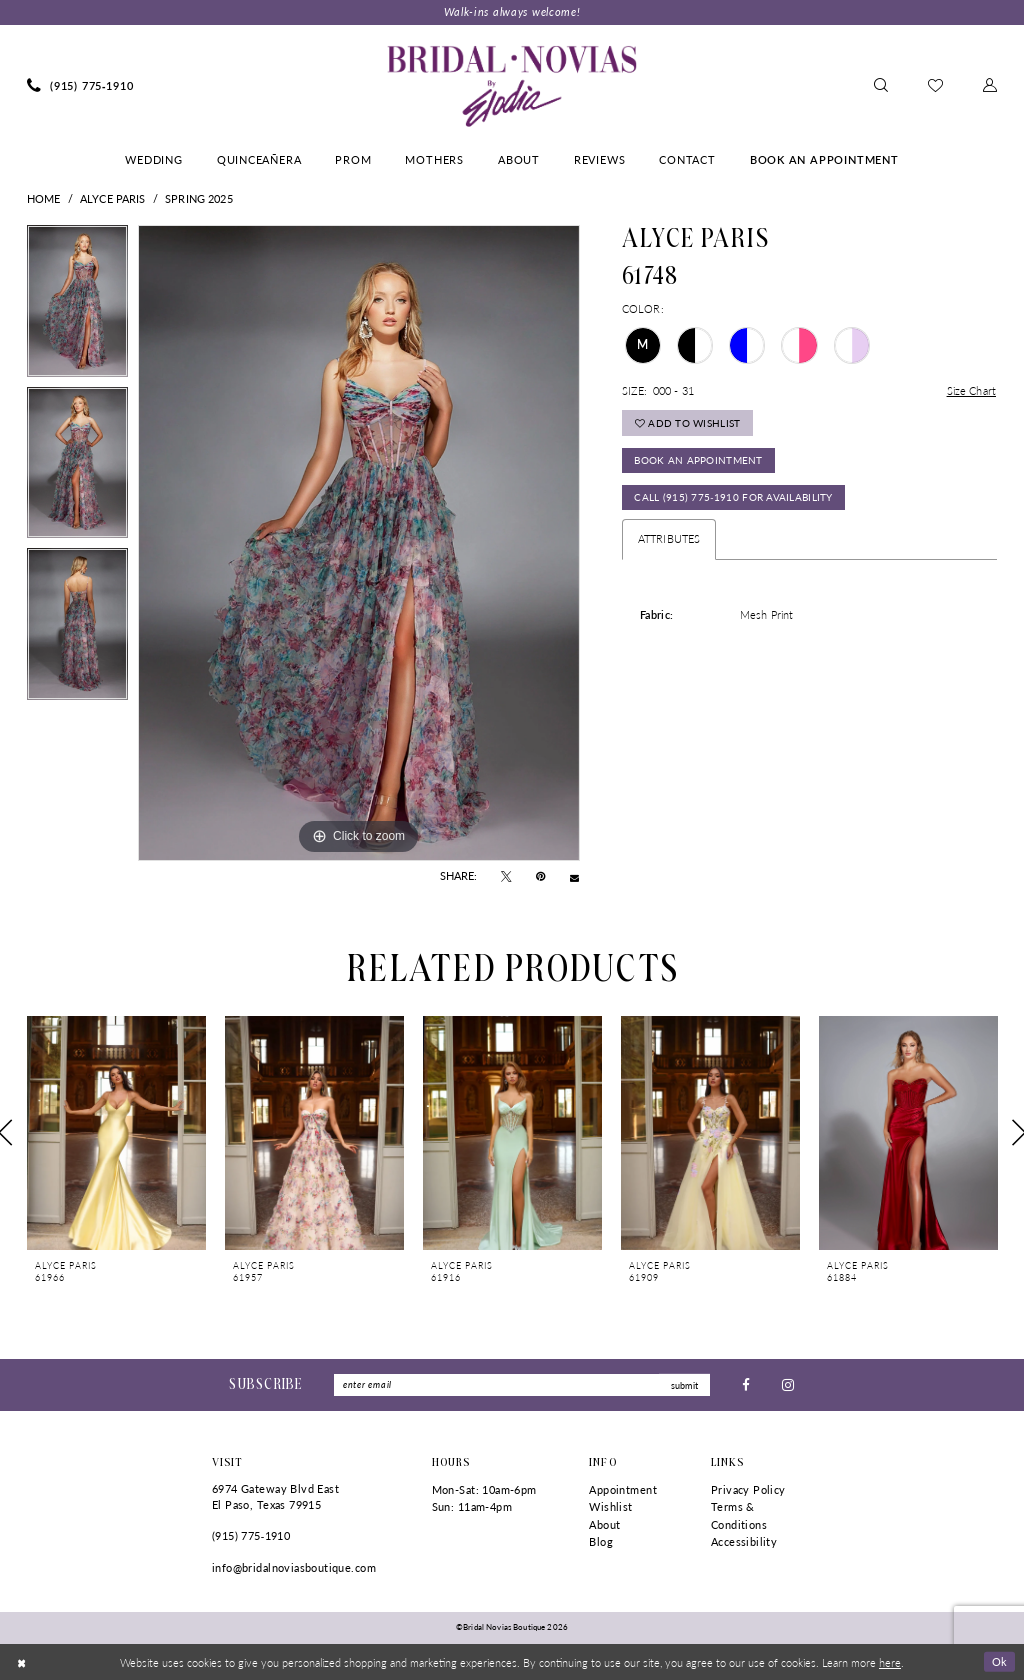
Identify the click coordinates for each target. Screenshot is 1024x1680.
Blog (601, 1542)
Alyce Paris (113, 198)
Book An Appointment (698, 461)
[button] (990, 86)
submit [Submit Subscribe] (685, 1384)
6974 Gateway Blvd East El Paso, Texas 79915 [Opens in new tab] (275, 1496)
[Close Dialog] (21, 1662)
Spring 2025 (199, 198)
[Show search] (881, 86)
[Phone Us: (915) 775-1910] (80, 86)
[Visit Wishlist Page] (935, 85)
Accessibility (744, 1542)
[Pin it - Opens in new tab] (540, 877)
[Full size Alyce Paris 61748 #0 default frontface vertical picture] (359, 543)
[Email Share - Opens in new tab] (574, 876)
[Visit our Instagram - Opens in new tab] (788, 1384)
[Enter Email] (522, 1385)
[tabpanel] (77, 306)
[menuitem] (80, 86)
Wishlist (610, 1506)
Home (44, 198)
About (604, 1524)
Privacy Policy (748, 1489)
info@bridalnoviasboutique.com (294, 1567)
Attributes (669, 539)
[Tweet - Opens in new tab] (506, 877)
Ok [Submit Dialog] (1000, 1661)
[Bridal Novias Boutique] (511, 86)
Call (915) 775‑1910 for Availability (733, 498)
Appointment (623, 1489)
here (890, 1662)
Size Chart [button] (971, 390)
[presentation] (116, 1132)
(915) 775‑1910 (251, 1535)
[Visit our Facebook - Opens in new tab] (746, 1384)
